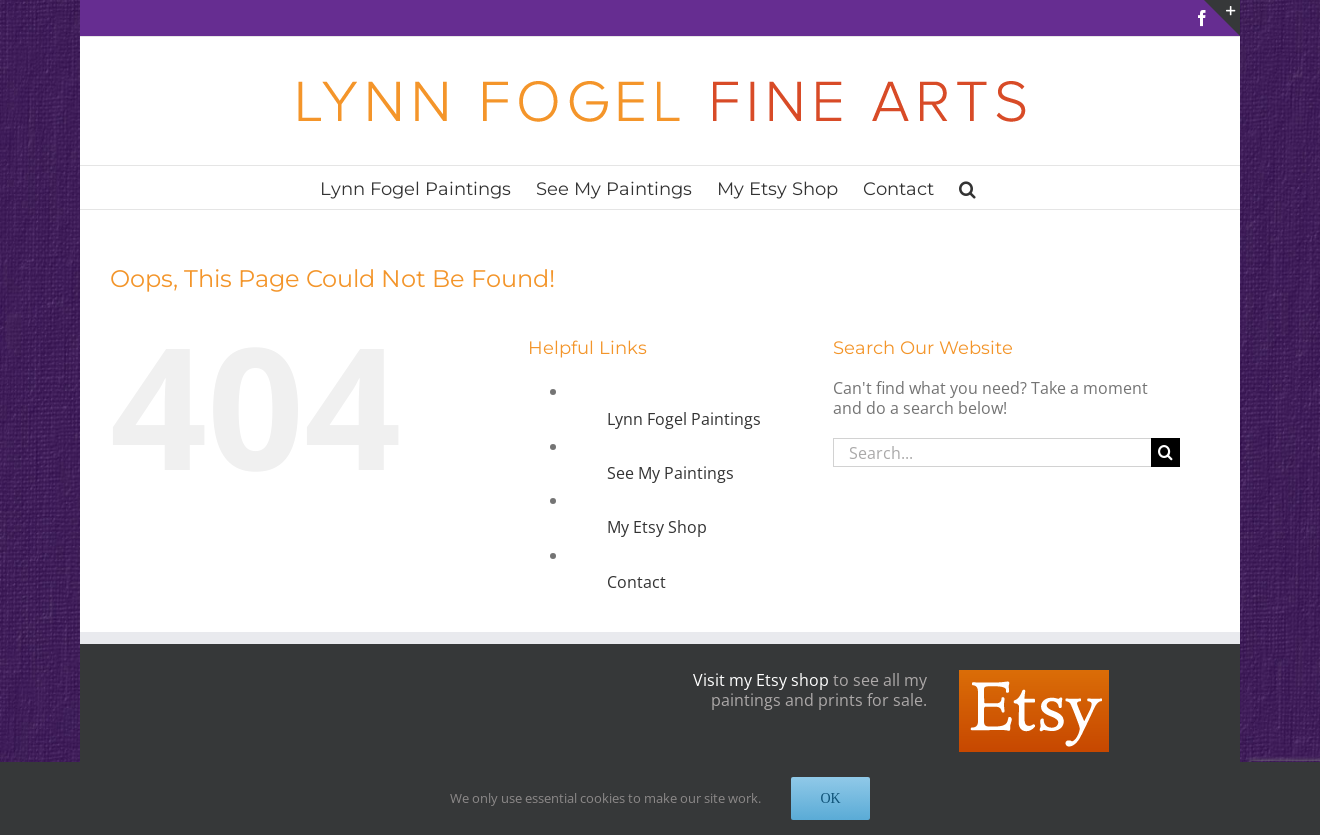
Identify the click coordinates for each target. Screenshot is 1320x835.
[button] (967, 187)
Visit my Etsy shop (761, 680)
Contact (636, 582)
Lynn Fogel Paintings (684, 419)
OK (830, 798)
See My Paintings (670, 473)
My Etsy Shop (657, 527)
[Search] (1165, 452)
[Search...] (992, 452)
